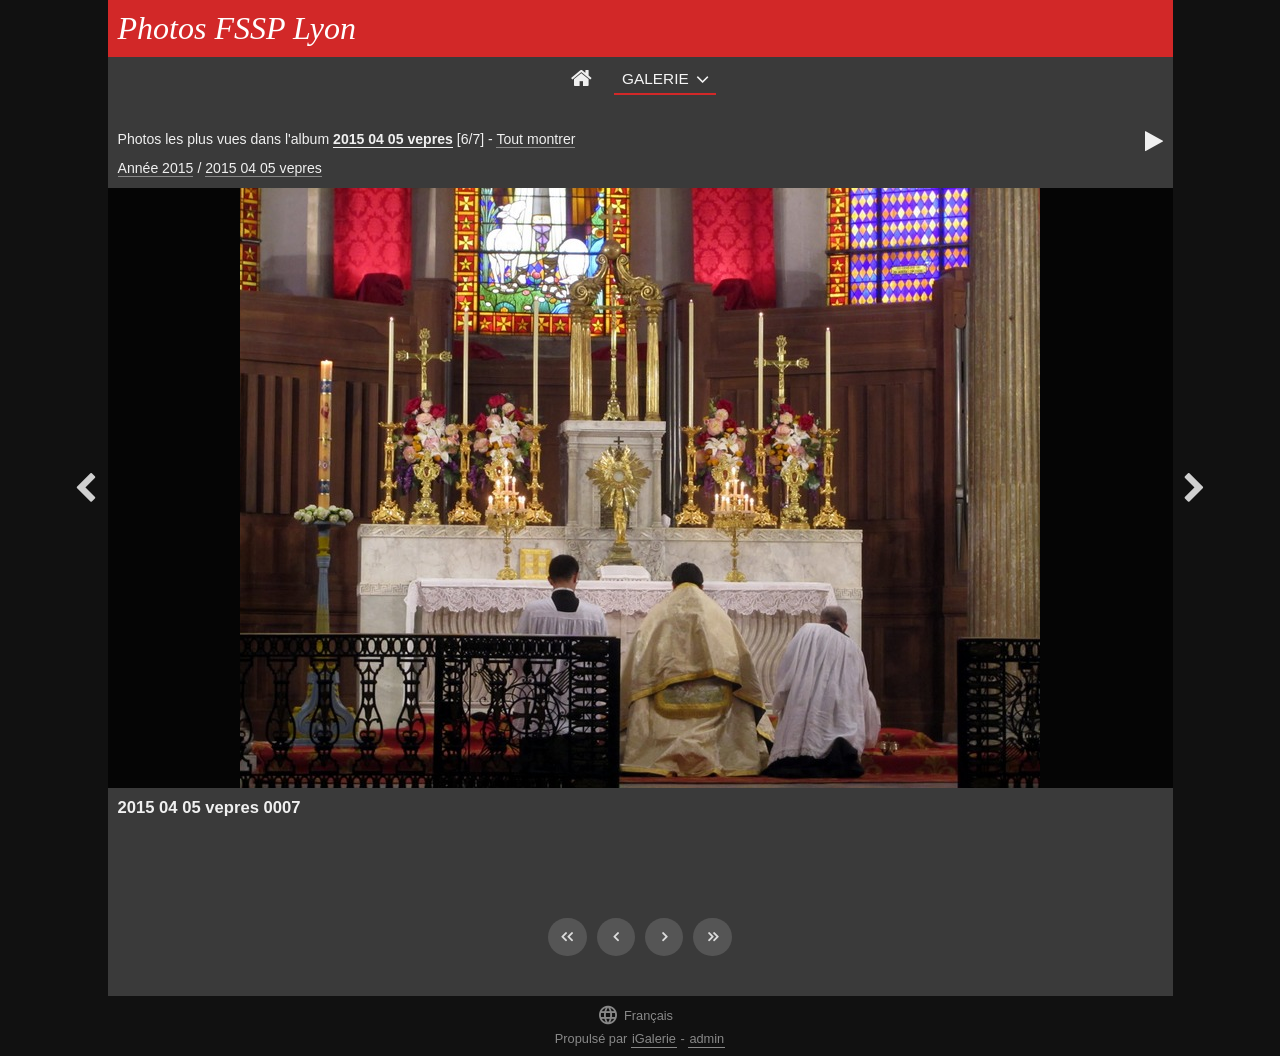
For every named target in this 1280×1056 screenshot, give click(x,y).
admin (706, 1038)
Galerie (655, 78)
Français (635, 1014)
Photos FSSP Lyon (237, 28)
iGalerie (654, 1038)
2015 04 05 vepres (393, 139)
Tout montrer (535, 139)
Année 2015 (156, 168)
